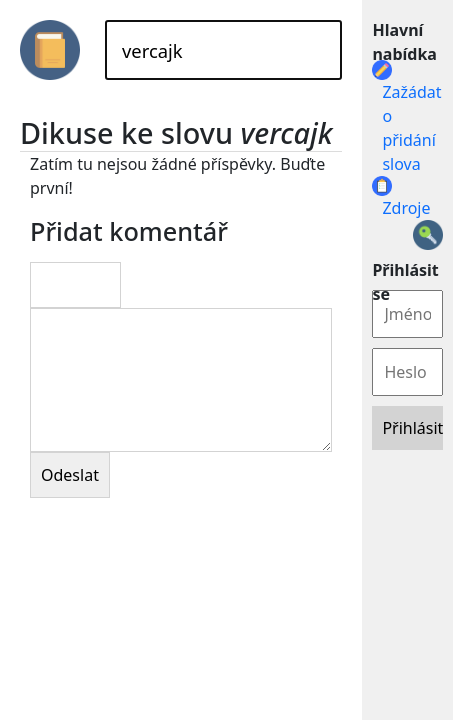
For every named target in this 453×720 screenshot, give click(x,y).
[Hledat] (223, 50)
